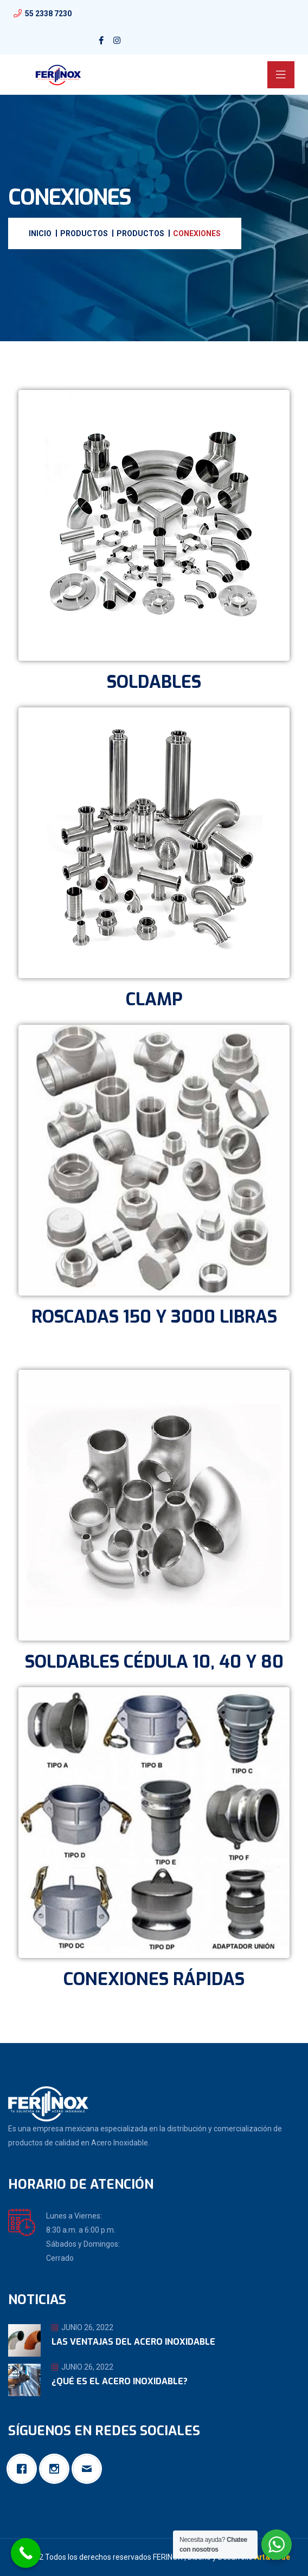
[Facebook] (24, 2468)
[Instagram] (57, 2468)
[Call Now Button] (26, 2553)
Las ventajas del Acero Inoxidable (133, 2341)
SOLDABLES (154, 682)
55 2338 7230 (48, 13)
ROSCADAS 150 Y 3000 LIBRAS (154, 1316)
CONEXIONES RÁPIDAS (154, 1979)
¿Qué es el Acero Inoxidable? (120, 2381)
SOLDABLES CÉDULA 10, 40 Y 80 (154, 1661)
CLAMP (154, 999)
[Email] (89, 2468)
